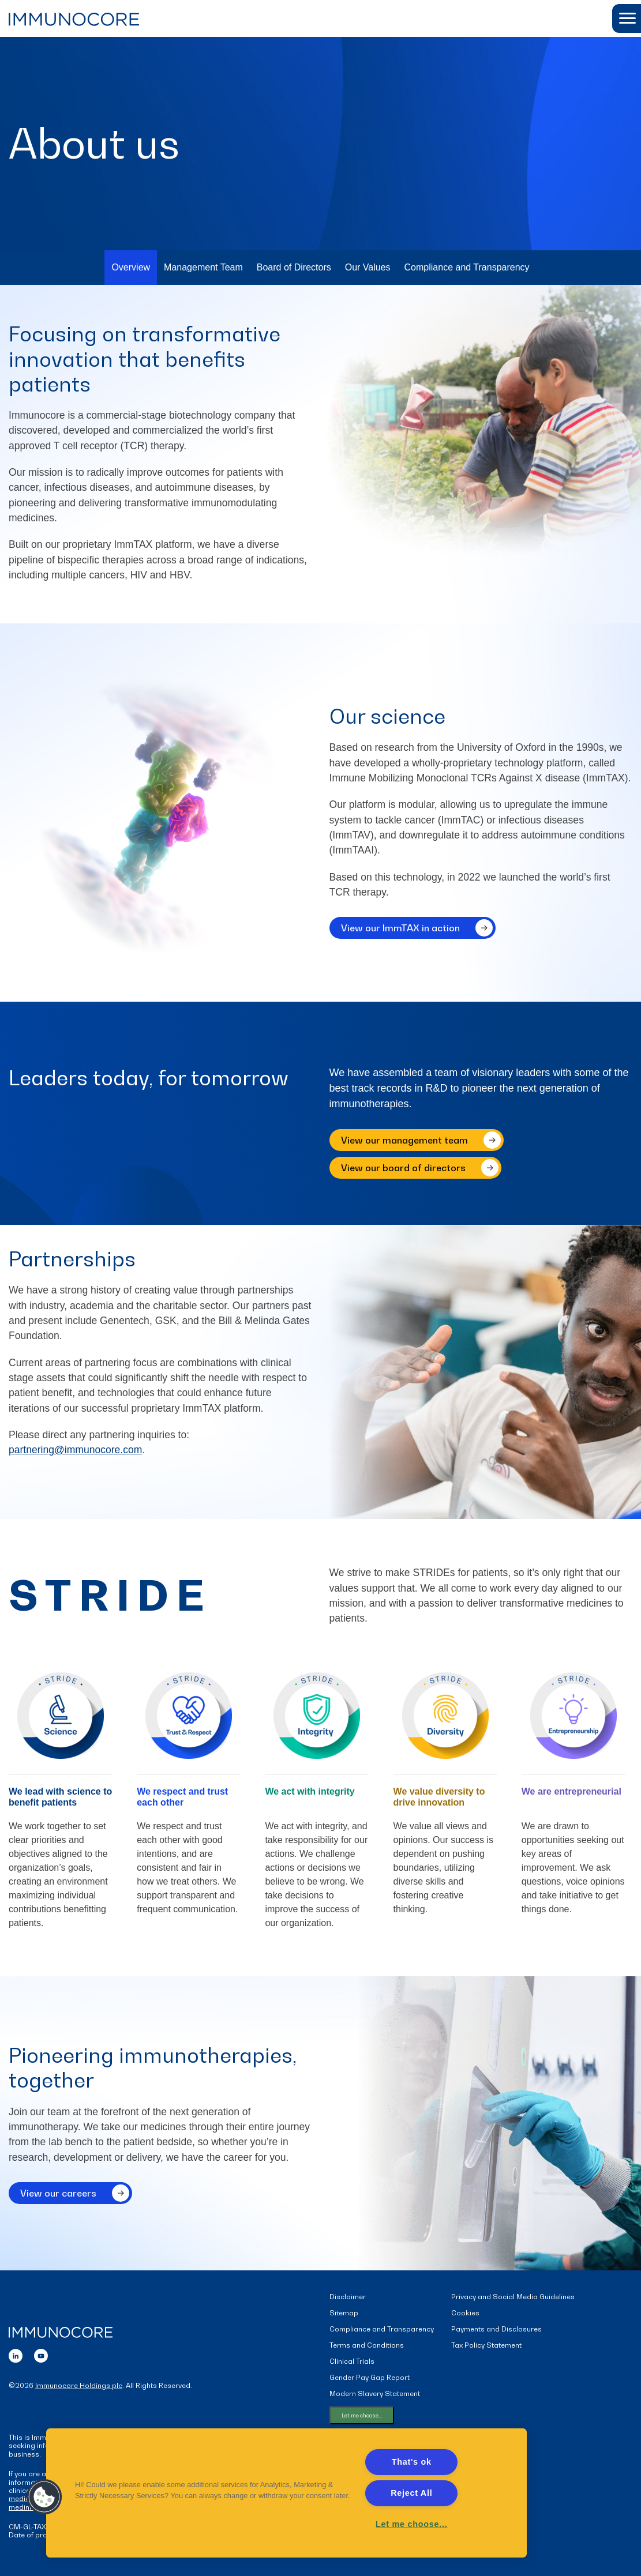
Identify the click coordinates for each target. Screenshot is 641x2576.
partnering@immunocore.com (77, 1452)
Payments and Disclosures (496, 2331)
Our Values (368, 268)
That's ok (412, 2461)
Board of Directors (294, 268)
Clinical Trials (351, 2363)
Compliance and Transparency (467, 268)
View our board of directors (403, 1168)
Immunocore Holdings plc (78, 2387)
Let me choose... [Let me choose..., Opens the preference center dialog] (411, 2524)
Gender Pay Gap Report (369, 2379)
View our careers (58, 2203)
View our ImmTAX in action (400, 938)
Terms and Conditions (366, 2347)
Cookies (465, 2315)
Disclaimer (347, 2299)
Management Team (203, 268)
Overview (130, 268)
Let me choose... (362, 2417)
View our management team (404, 1140)
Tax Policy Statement (486, 2347)
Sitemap (343, 2315)
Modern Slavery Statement (374, 2396)
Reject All (411, 2493)
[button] (626, 18)
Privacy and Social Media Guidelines (513, 2299)
